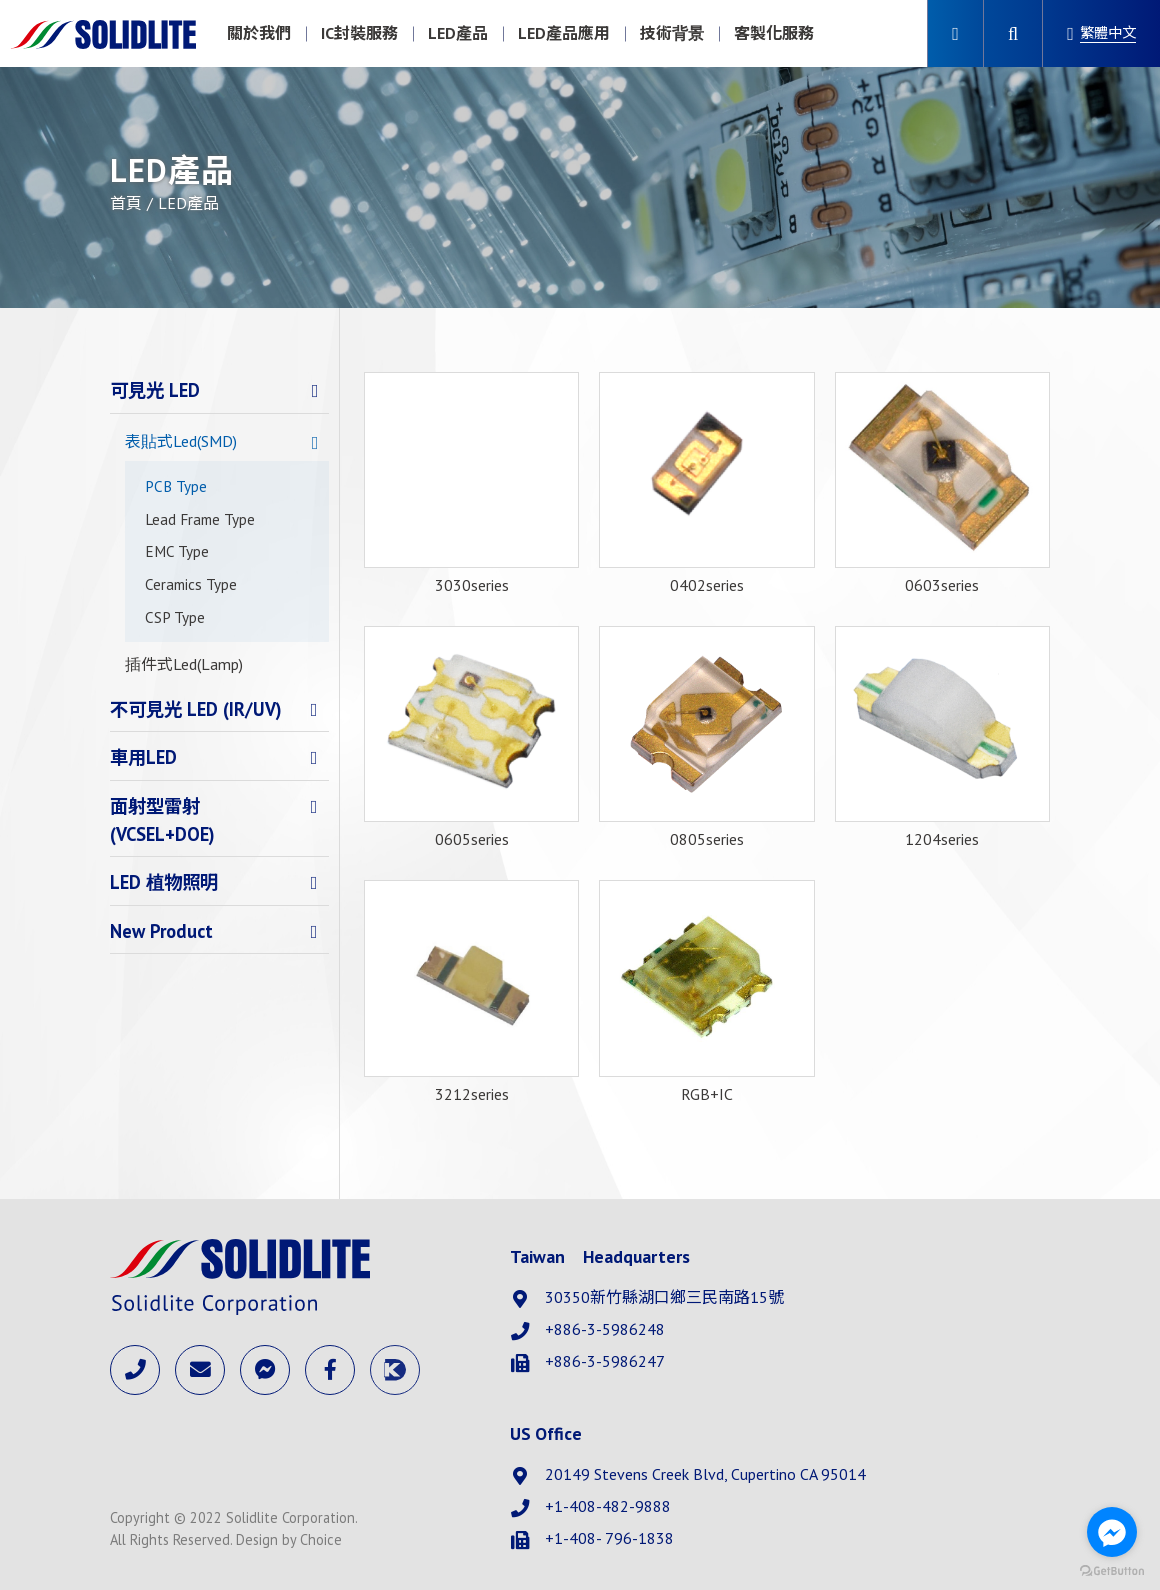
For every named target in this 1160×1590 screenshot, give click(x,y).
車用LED (143, 757)
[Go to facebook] (1112, 1532)
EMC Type (177, 551)
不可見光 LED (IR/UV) (196, 709)
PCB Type (176, 486)
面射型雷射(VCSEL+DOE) (162, 820)
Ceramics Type (191, 584)
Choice (321, 1539)
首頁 (126, 203)
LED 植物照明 (164, 882)
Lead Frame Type (200, 519)
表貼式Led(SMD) (181, 441)
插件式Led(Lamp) (184, 664)
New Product (161, 931)
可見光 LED (155, 390)
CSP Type (175, 617)
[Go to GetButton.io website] (1112, 1570)
